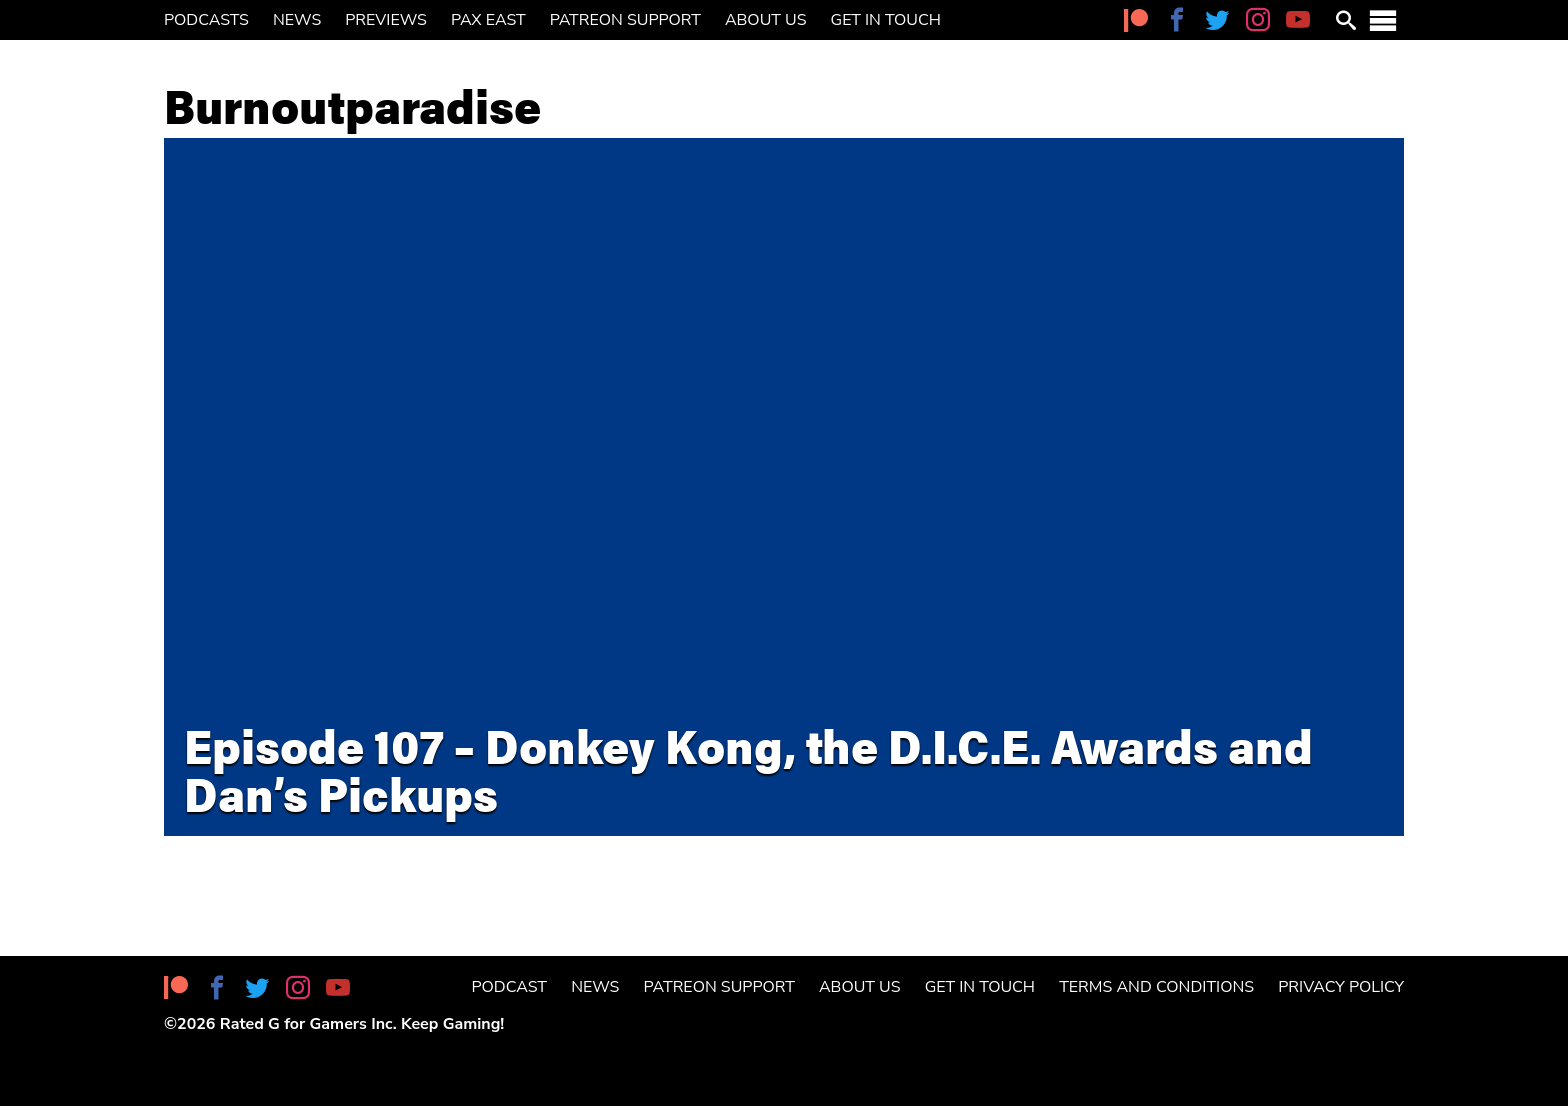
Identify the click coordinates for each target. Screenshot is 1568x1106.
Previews (386, 20)
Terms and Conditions (1156, 987)
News (297, 20)
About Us (766, 20)
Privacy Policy (1341, 987)
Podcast (509, 987)
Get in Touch (886, 20)
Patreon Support (625, 20)
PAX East (488, 20)
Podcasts (206, 20)
